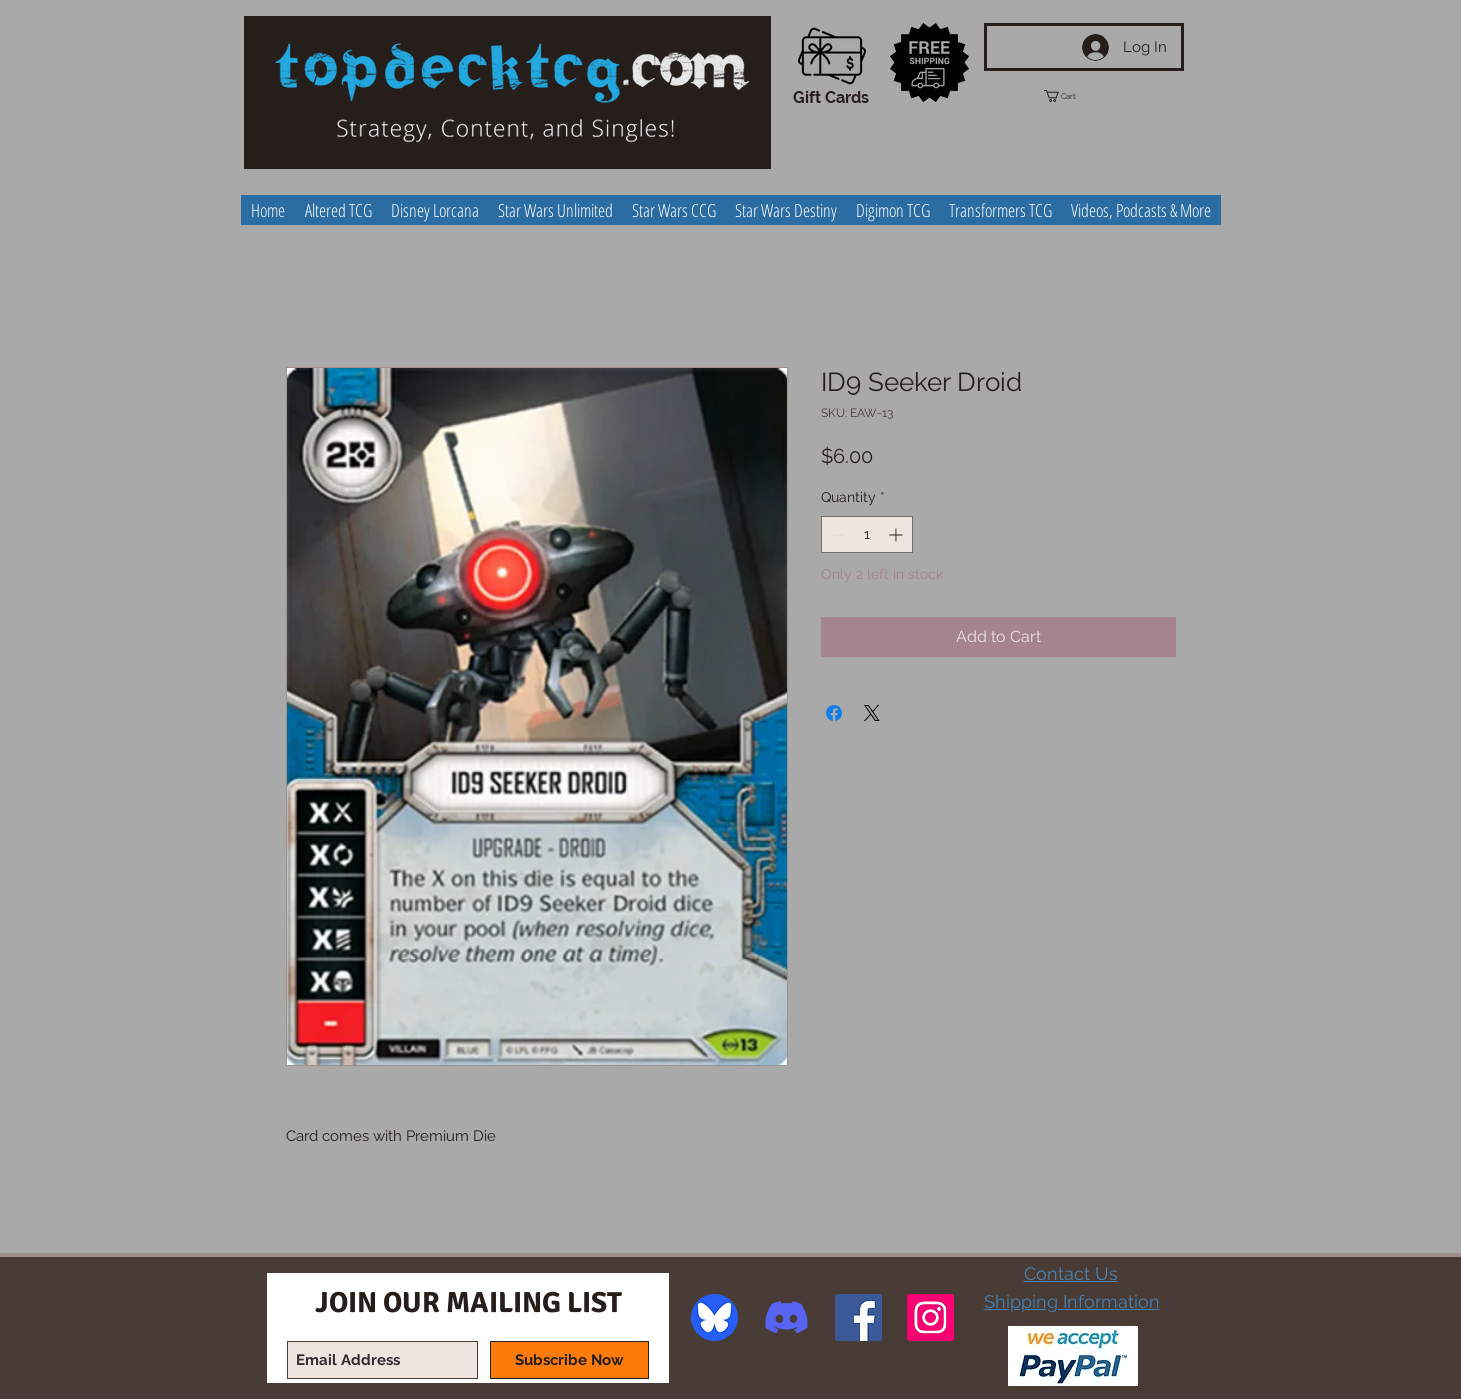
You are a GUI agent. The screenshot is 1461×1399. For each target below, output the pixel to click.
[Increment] (897, 534)
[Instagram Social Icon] (930, 1317)
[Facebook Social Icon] (858, 1317)
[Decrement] (836, 534)
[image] (714, 1317)
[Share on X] (872, 713)
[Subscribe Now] (569, 1360)
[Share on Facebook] (834, 713)
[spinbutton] (867, 534)
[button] (1078, 96)
